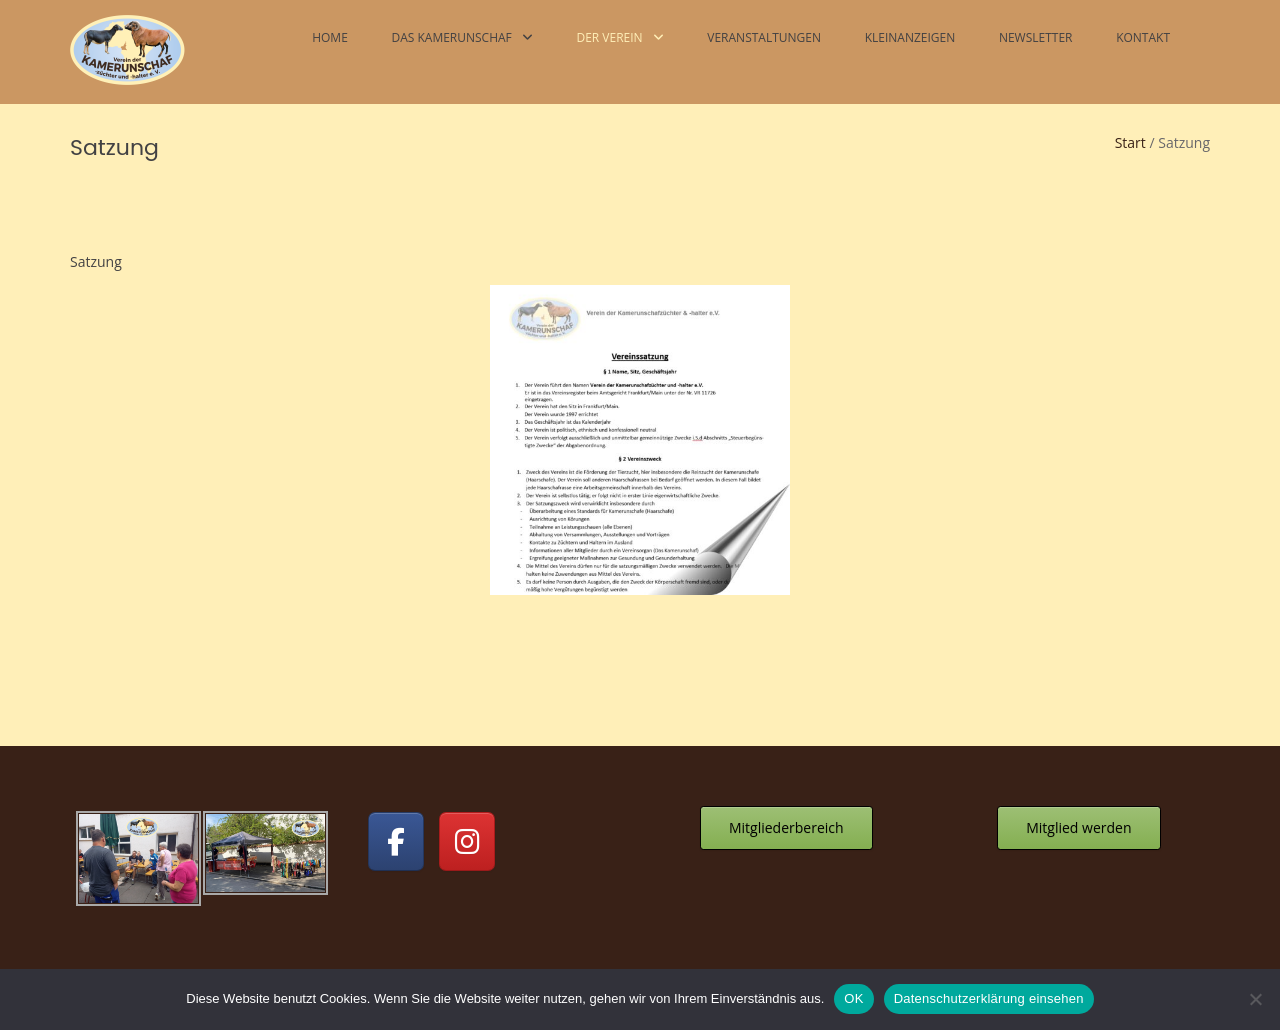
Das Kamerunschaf (451, 37)
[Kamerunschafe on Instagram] (467, 841)
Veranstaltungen (764, 37)
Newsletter (1036, 37)
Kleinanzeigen (910, 37)
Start (1130, 142)
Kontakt (1143, 37)
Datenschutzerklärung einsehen (989, 998)
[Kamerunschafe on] (538, 841)
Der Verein (609, 37)
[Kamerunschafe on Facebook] (396, 841)
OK (853, 998)
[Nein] (1255, 999)
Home (330, 37)
